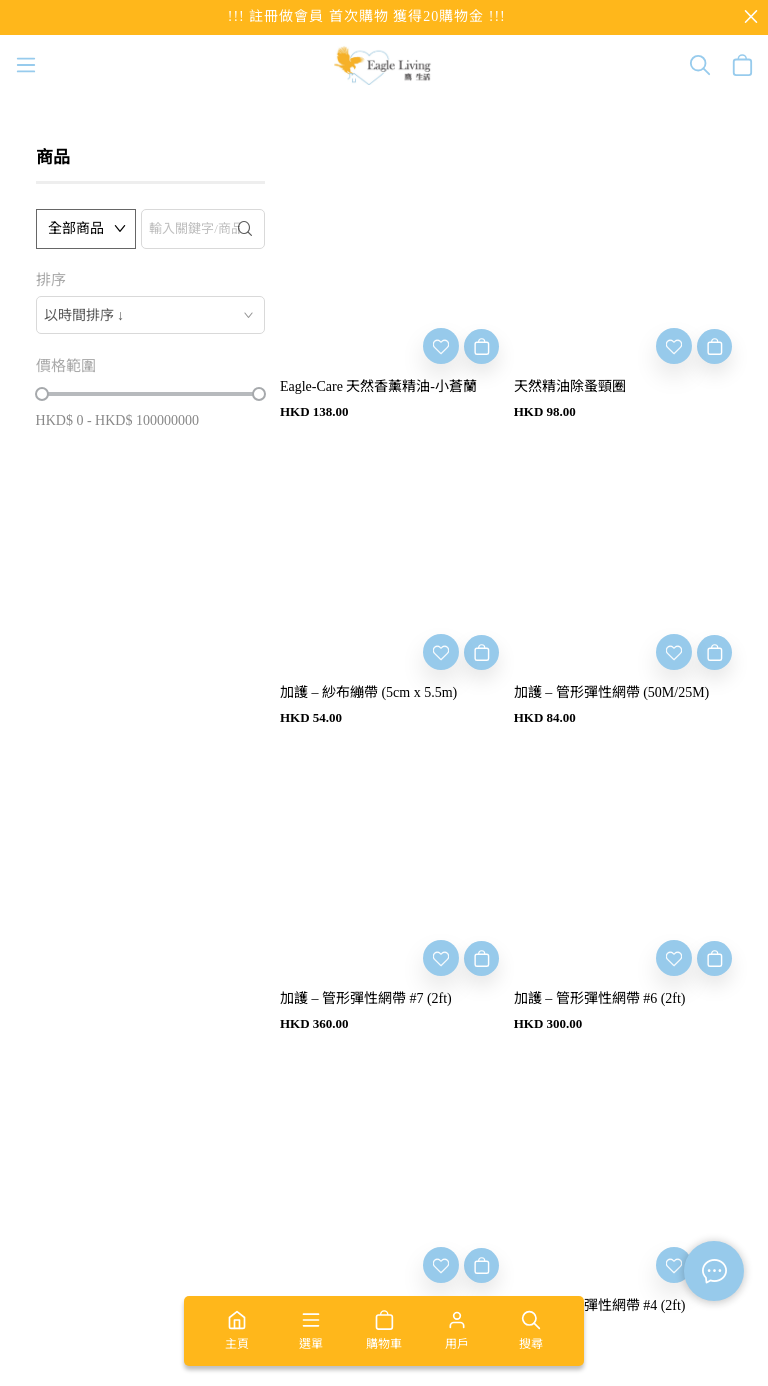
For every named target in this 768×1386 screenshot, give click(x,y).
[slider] (42, 394)
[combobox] (150, 315)
